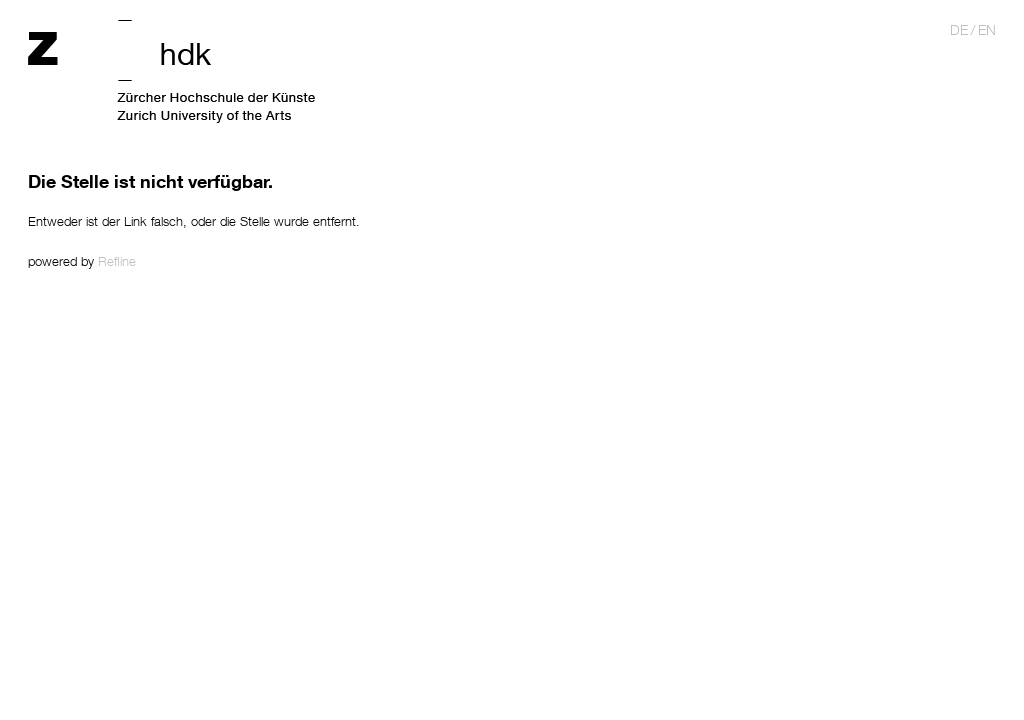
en (987, 29)
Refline (117, 261)
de (959, 29)
